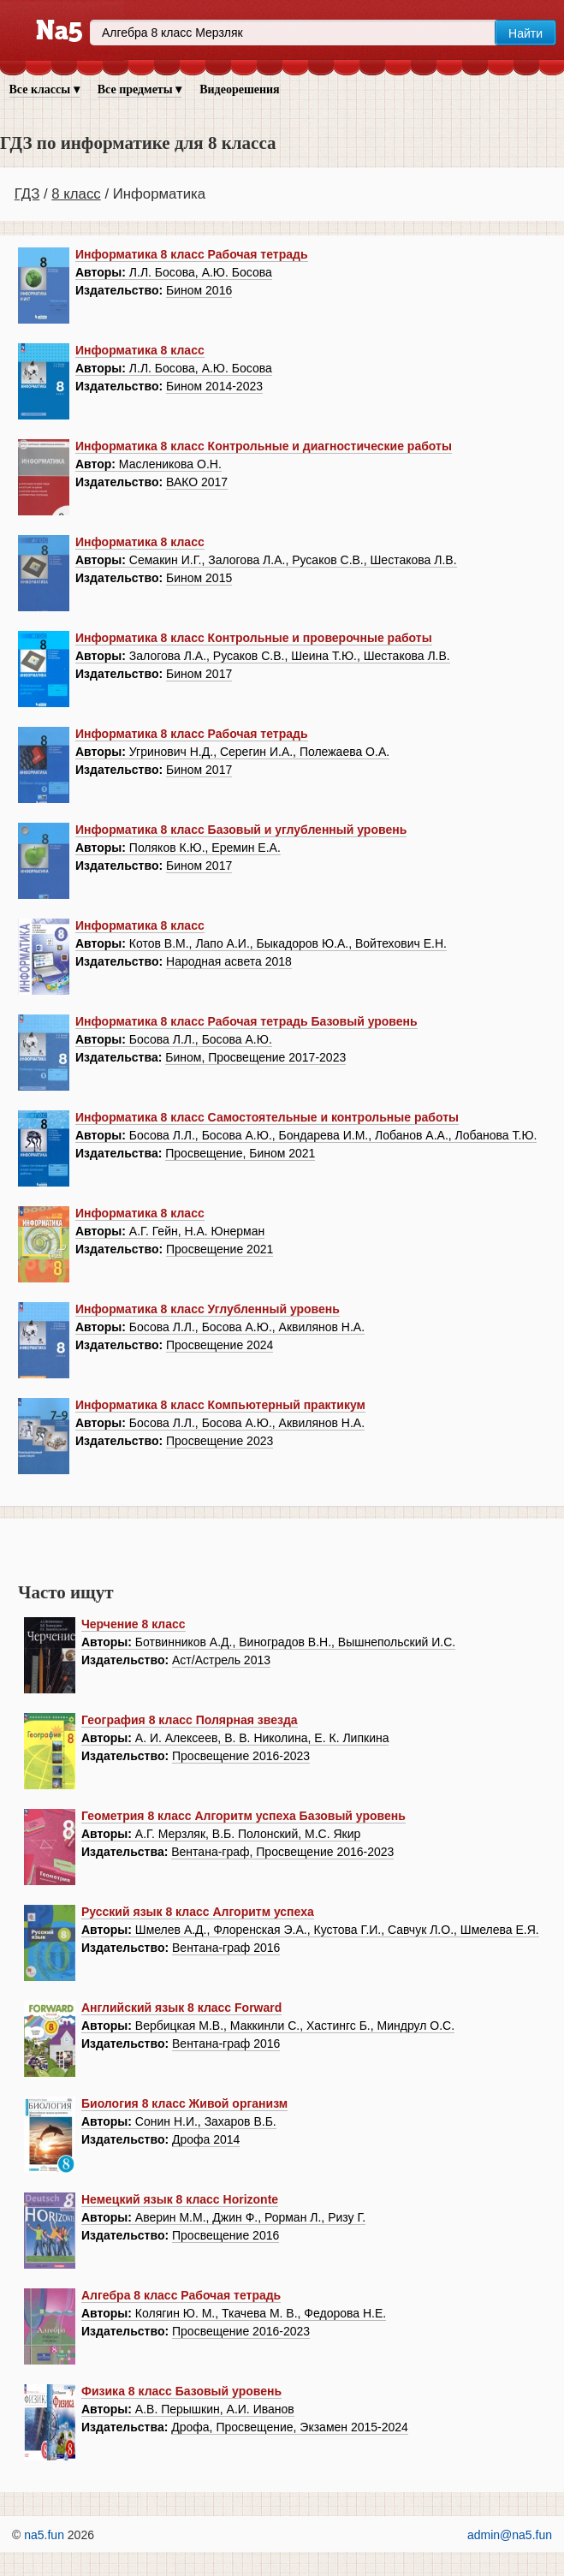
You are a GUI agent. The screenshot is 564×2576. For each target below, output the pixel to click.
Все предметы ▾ (139, 89)
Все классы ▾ (44, 89)
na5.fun (44, 2535)
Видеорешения (239, 89)
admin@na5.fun (509, 2535)
